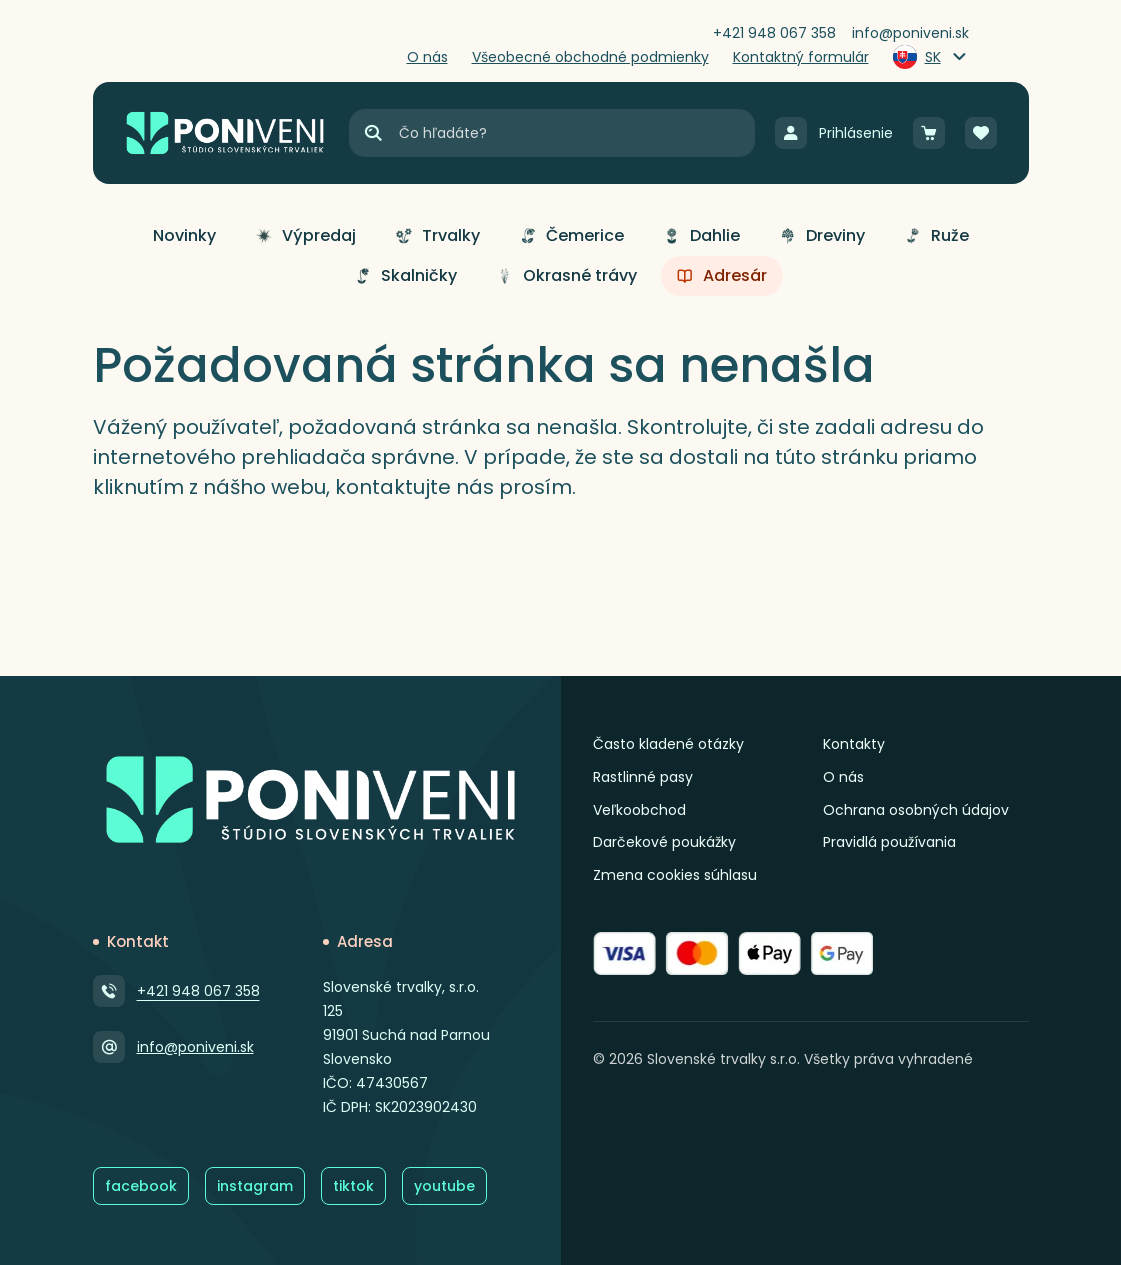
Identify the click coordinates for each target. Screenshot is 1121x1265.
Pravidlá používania (889, 842)
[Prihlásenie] (834, 133)
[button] (184, 236)
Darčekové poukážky (664, 842)
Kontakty (854, 744)
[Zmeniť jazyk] (931, 57)
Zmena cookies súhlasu (675, 875)
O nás (843, 777)
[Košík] (929, 133)
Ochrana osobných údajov (916, 810)
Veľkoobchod (639, 810)
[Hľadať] (373, 133)
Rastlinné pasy (643, 777)
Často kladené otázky (668, 744)
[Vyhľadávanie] (575, 133)
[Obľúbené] (981, 133)
